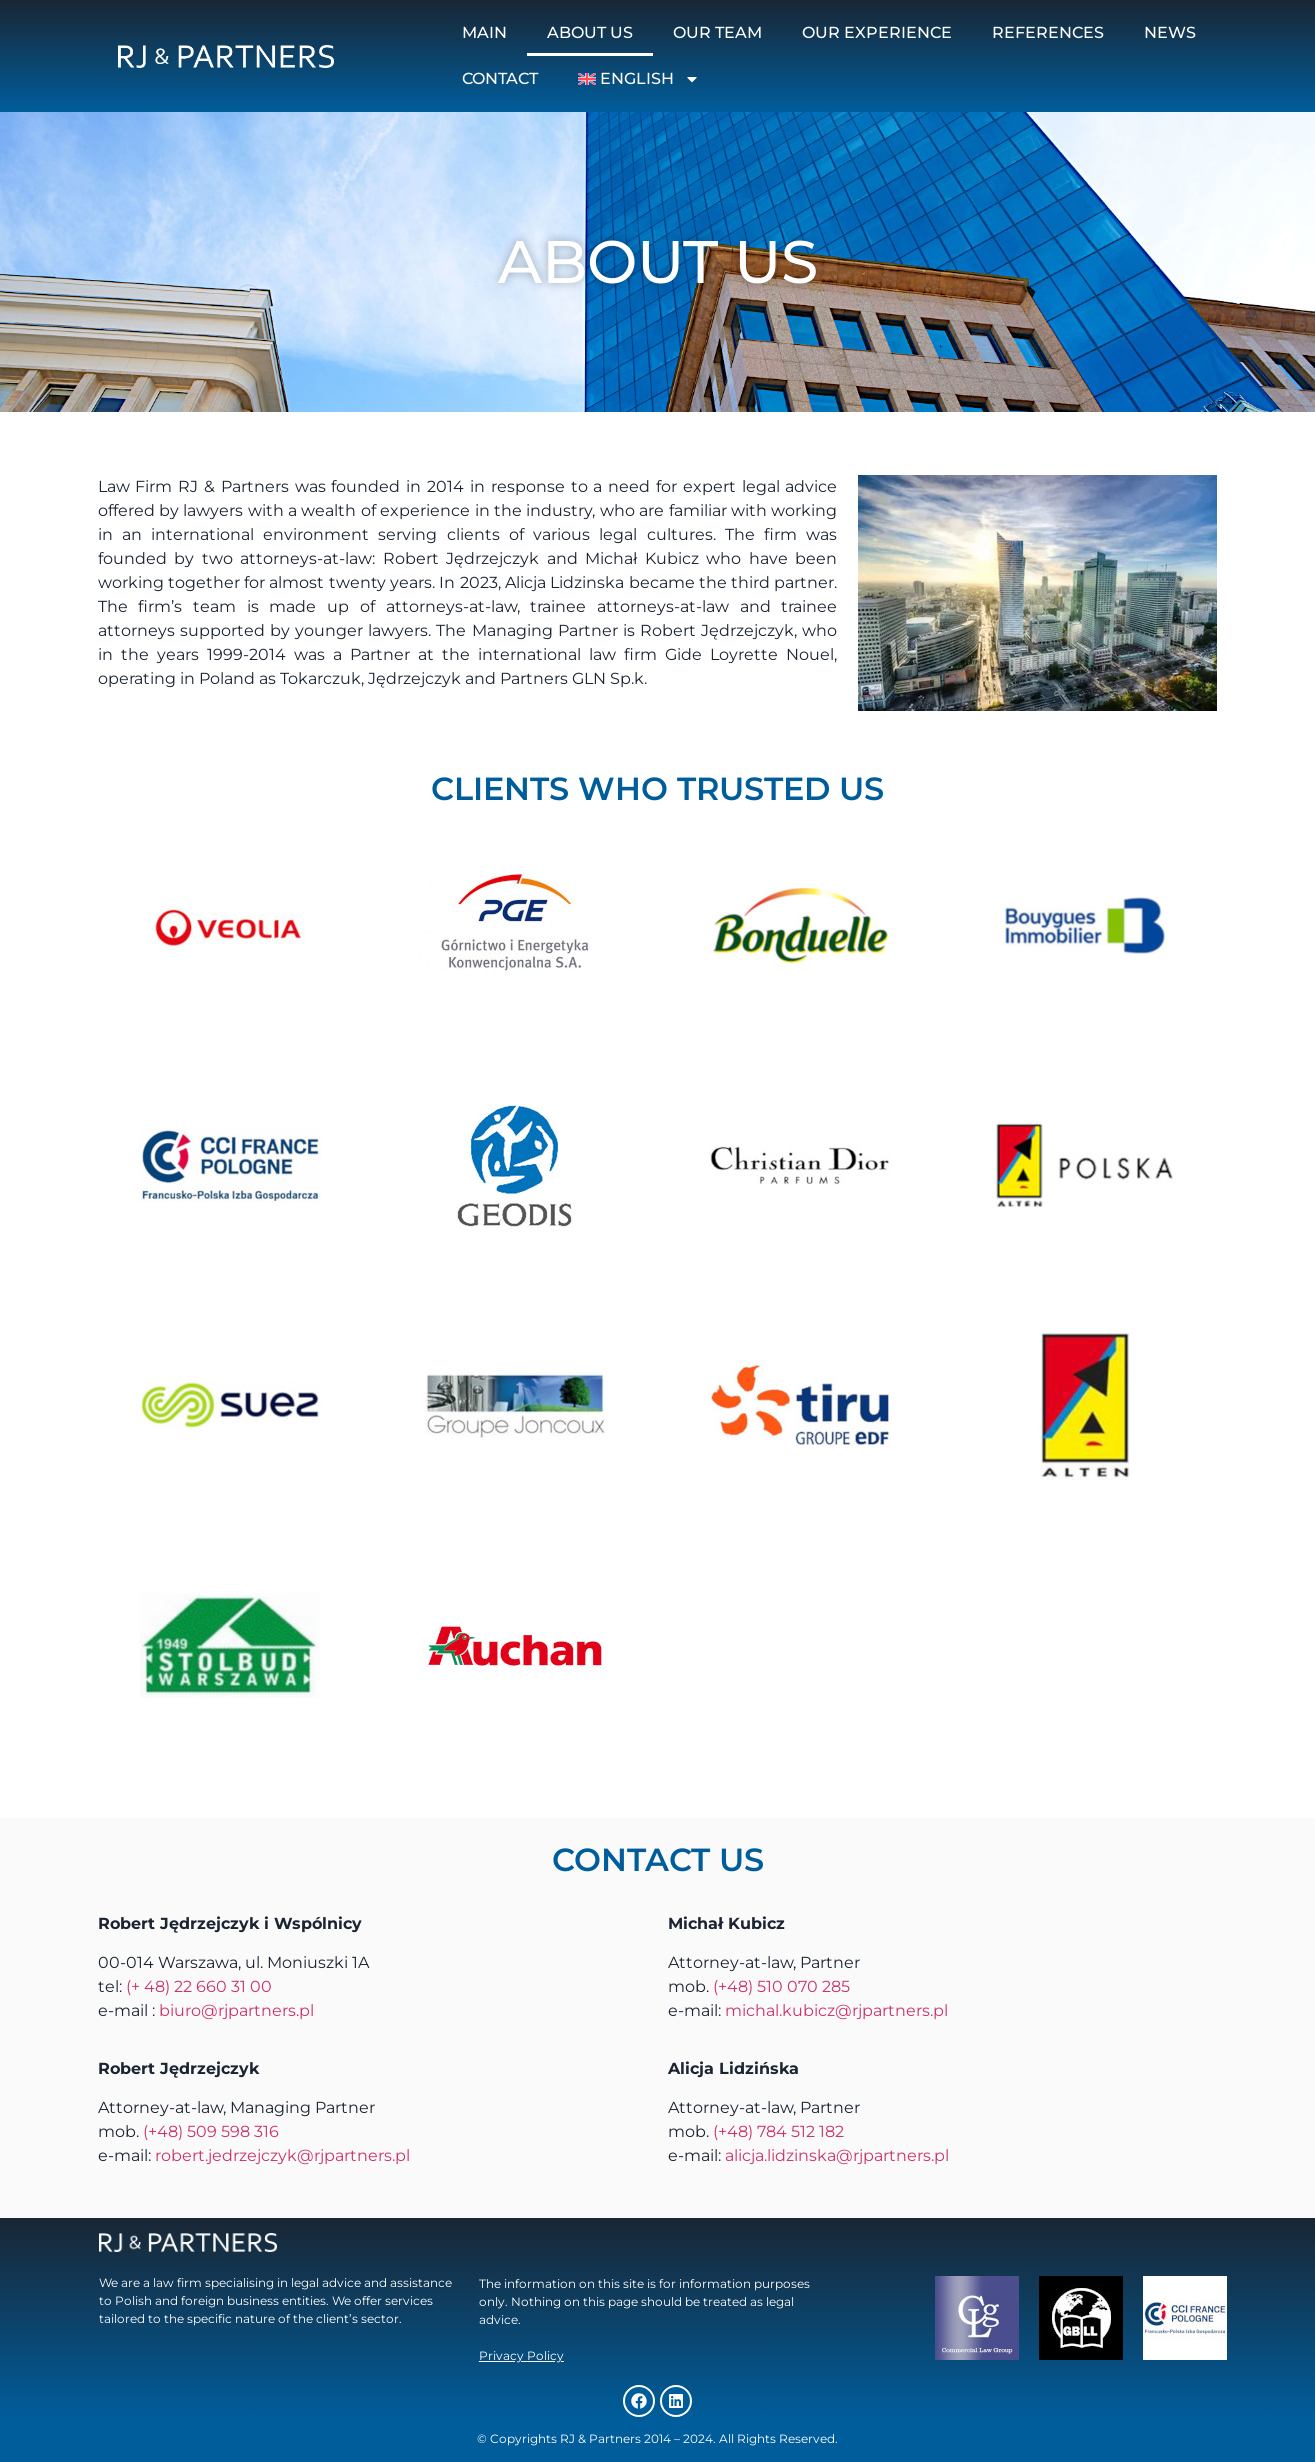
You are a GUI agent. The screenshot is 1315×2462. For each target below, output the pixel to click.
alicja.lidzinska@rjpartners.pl (837, 2155)
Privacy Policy (521, 2355)
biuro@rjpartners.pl (236, 2010)
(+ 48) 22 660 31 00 (199, 1986)
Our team (717, 32)
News (1170, 32)
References (1048, 32)
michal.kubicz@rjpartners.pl (836, 2010)
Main (484, 32)
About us (590, 32)
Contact (500, 78)
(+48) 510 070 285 (781, 1986)
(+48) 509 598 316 (211, 2131)
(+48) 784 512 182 (778, 2131)
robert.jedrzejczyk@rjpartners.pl (282, 2155)
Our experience (877, 32)
